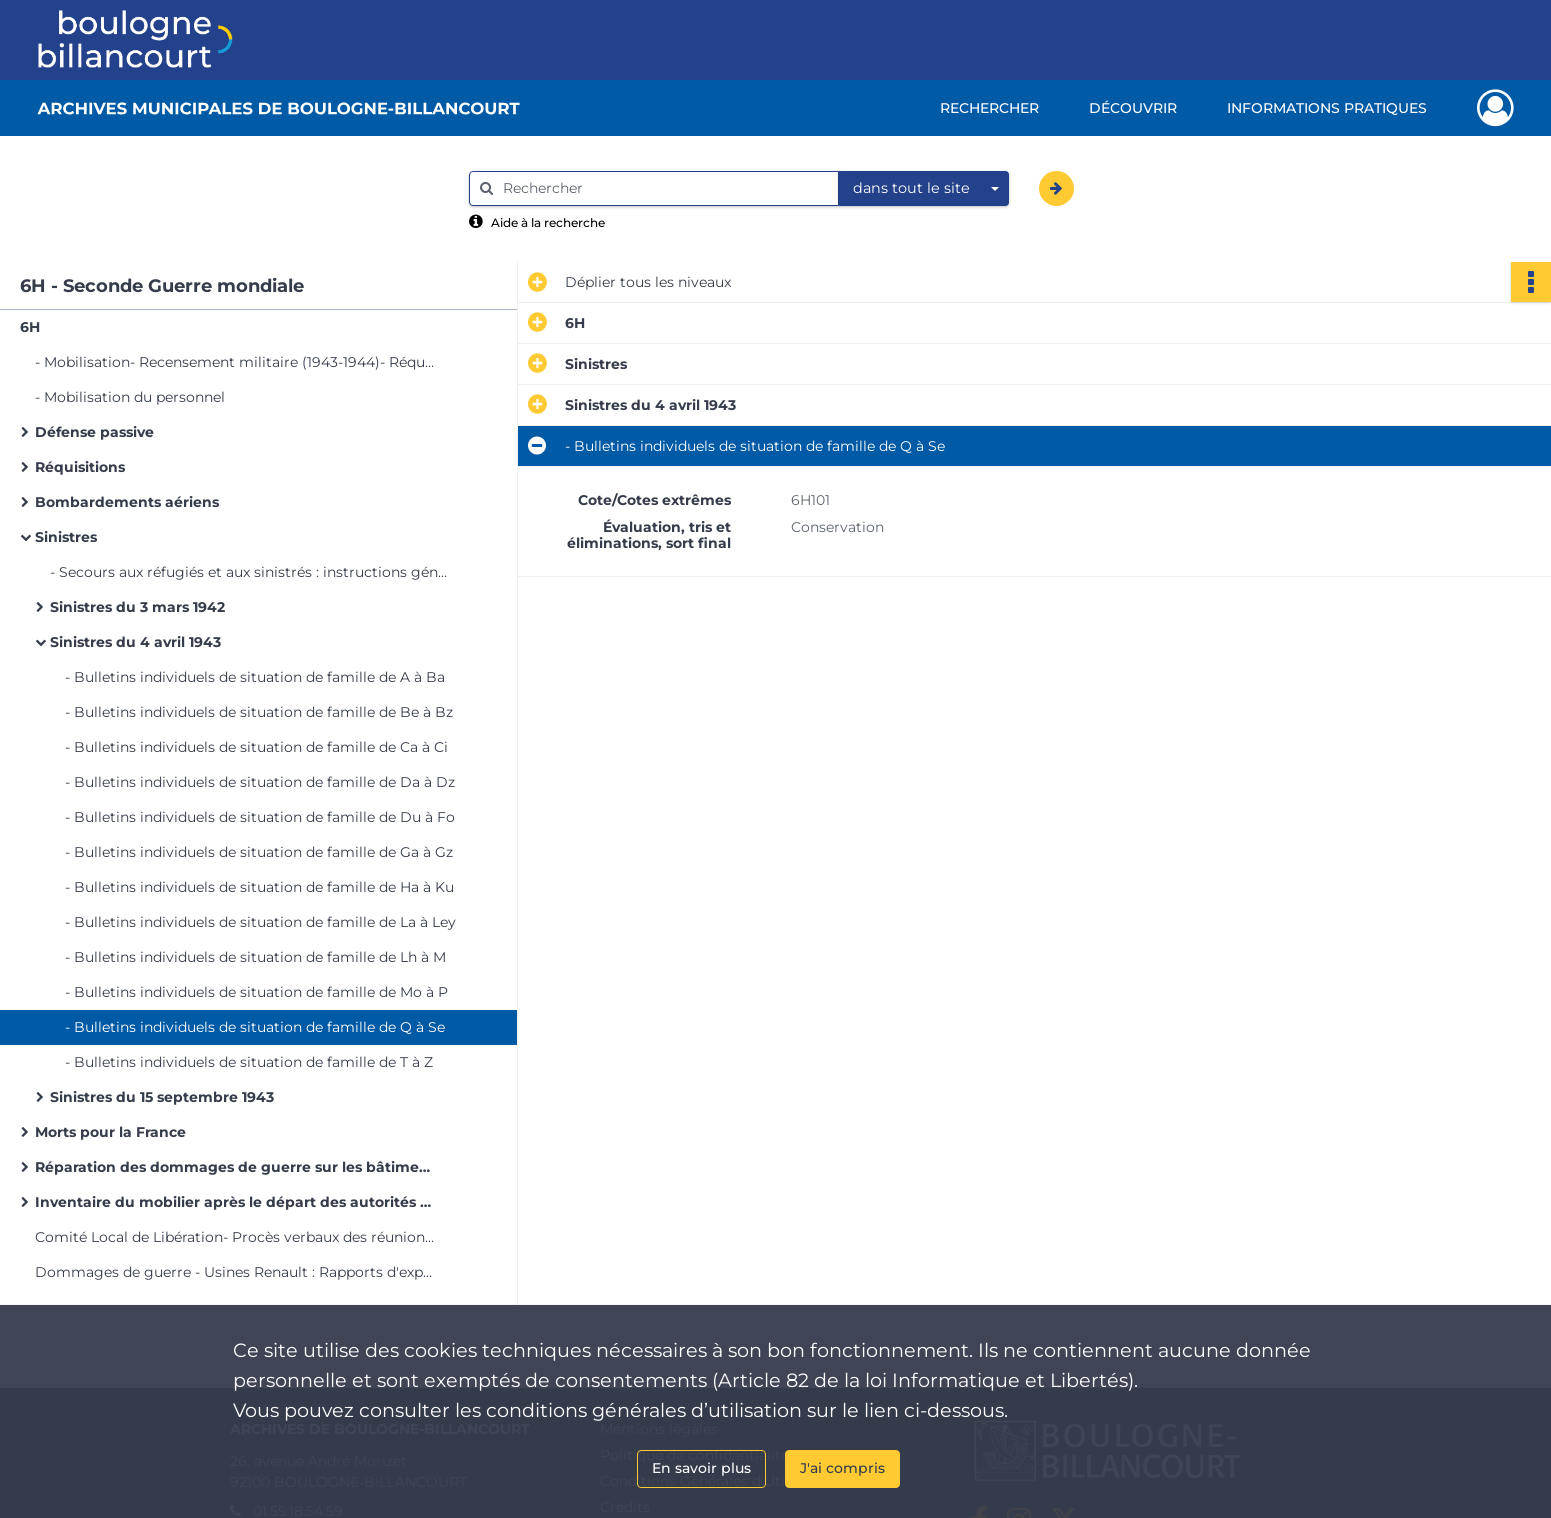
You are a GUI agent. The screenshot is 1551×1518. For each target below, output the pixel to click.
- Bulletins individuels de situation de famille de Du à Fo (260, 817)
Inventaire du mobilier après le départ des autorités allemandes (235, 1202)
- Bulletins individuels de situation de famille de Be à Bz (259, 712)
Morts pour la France (110, 1132)
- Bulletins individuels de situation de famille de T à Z (249, 1062)
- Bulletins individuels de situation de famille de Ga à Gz (259, 852)
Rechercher (989, 108)
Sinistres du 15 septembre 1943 (162, 1097)
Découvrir (1133, 108)
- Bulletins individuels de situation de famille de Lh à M (255, 957)
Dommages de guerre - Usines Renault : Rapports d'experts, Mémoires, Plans (235, 1272)
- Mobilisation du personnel (130, 397)
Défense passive (94, 432)
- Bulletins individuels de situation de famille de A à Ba (255, 677)
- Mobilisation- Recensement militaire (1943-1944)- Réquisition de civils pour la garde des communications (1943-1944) (235, 362)
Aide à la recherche (548, 222)
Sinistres (66, 537)
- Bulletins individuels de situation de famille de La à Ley (260, 922)
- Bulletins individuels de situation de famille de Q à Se (255, 1027)
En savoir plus (701, 1468)
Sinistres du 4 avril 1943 (135, 642)
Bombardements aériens (127, 502)
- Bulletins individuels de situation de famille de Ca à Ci (256, 747)
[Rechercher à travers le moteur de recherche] (664, 188)
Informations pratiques (1327, 108)
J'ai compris (842, 1468)
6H (30, 327)
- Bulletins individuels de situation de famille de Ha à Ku (259, 887)
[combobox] (924, 189)
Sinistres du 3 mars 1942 (137, 607)
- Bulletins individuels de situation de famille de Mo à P (256, 992)
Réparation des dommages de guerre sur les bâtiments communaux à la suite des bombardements (235, 1167)
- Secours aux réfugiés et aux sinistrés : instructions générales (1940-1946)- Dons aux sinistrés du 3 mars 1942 (250, 572)
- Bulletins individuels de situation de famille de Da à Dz (260, 782)
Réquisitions (80, 467)
